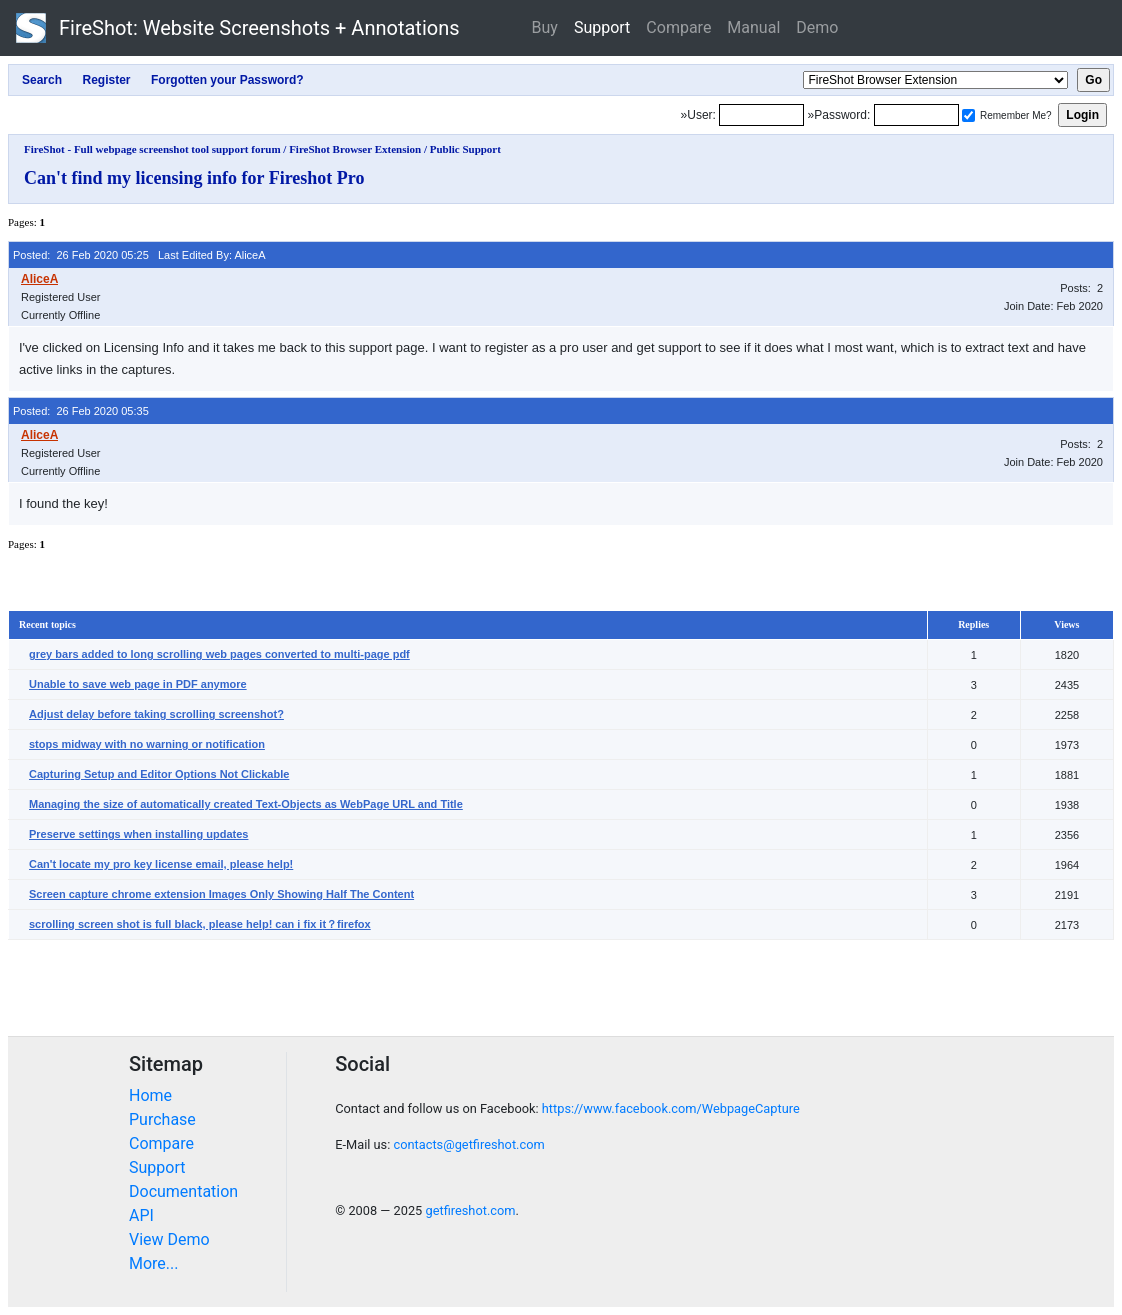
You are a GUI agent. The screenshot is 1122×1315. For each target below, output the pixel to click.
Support (602, 27)
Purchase (162, 1119)
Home (150, 1095)
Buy (545, 27)
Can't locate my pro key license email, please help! (161, 864)
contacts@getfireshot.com (468, 1144)
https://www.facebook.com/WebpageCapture (671, 1108)
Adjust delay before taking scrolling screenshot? (156, 714)
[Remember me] (968, 115)
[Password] (916, 115)
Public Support (465, 149)
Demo (817, 27)
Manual (753, 27)
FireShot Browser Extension (355, 149)
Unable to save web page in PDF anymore (138, 684)
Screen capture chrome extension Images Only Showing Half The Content (221, 894)
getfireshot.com (470, 1210)
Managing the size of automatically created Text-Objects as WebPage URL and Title (246, 804)
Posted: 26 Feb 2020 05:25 (81, 255)
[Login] (761, 115)
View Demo (169, 1239)
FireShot (238, 28)
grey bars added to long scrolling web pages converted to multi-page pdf (219, 654)
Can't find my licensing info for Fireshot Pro (194, 178)
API (141, 1215)
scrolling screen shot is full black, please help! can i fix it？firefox (200, 924)
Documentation (183, 1191)
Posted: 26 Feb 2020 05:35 (81, 411)
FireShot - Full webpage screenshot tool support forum (152, 149)
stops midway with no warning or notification (147, 744)
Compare (678, 27)
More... (154, 1263)
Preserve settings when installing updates (138, 834)
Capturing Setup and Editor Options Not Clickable (159, 774)
